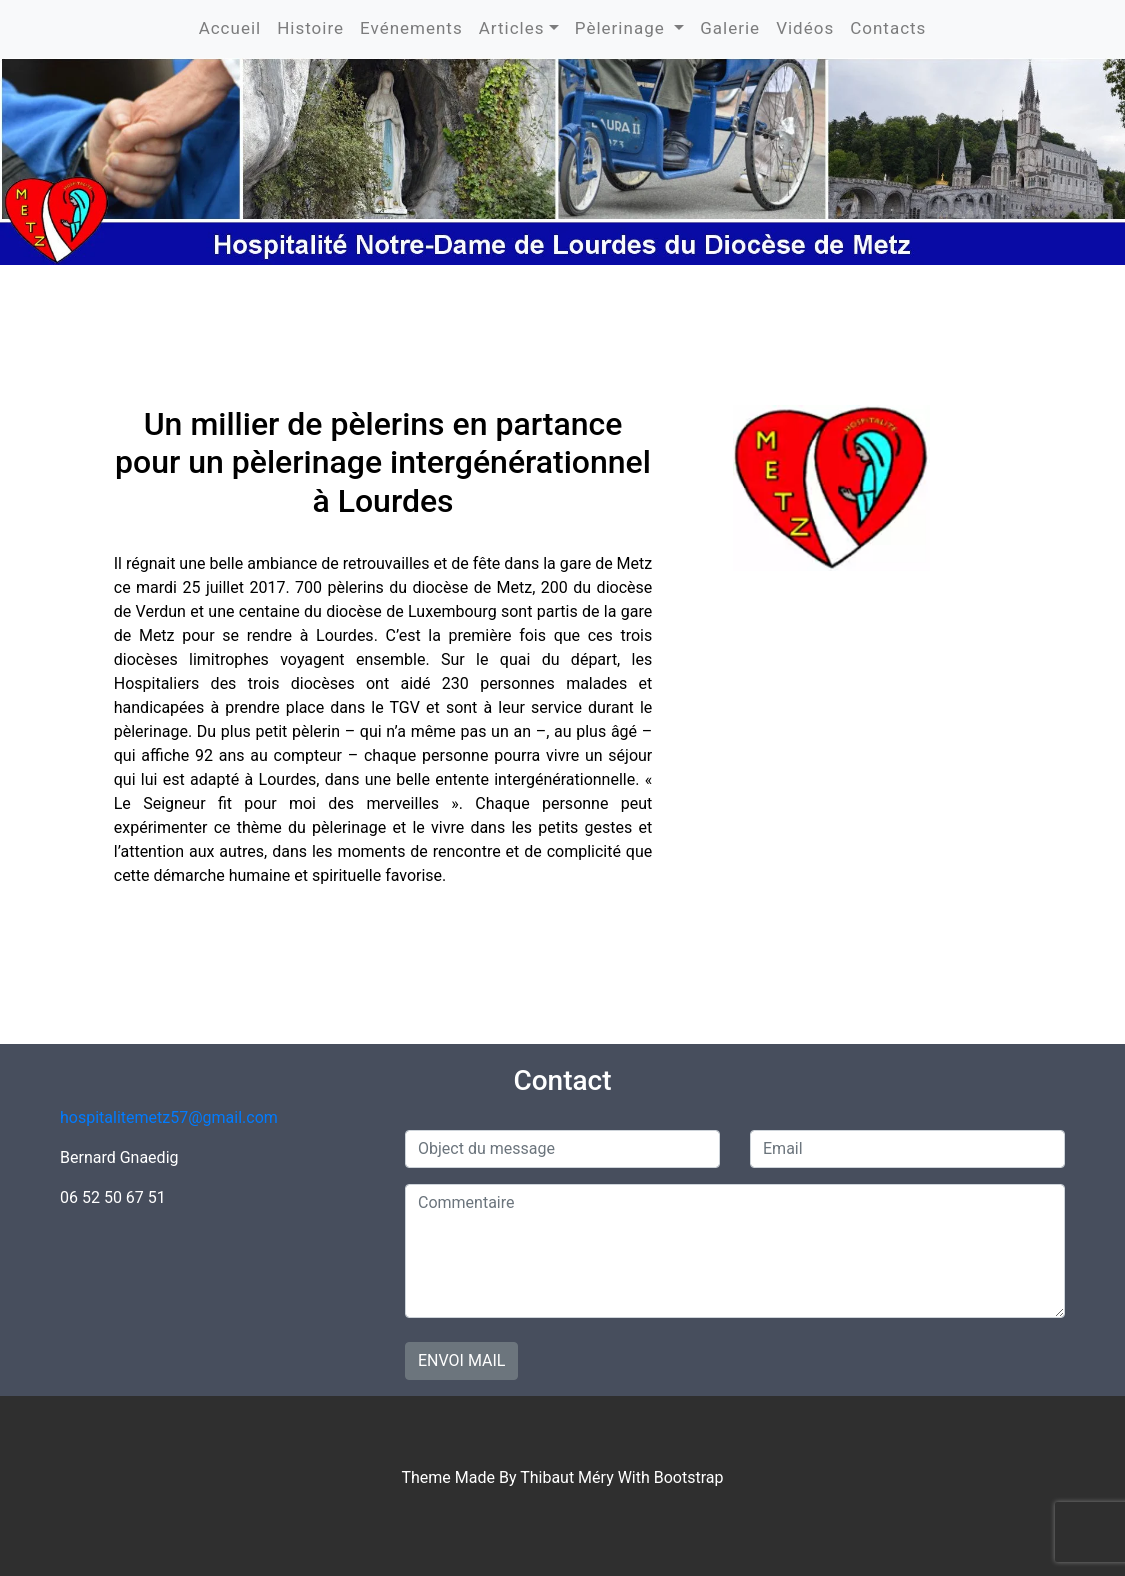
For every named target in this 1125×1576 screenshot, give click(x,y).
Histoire (310, 28)
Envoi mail (461, 1360)
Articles (512, 28)
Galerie (730, 28)
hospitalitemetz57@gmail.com (169, 1117)
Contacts (888, 28)
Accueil (230, 28)
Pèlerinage (622, 28)
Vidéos (805, 28)
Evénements (411, 28)
